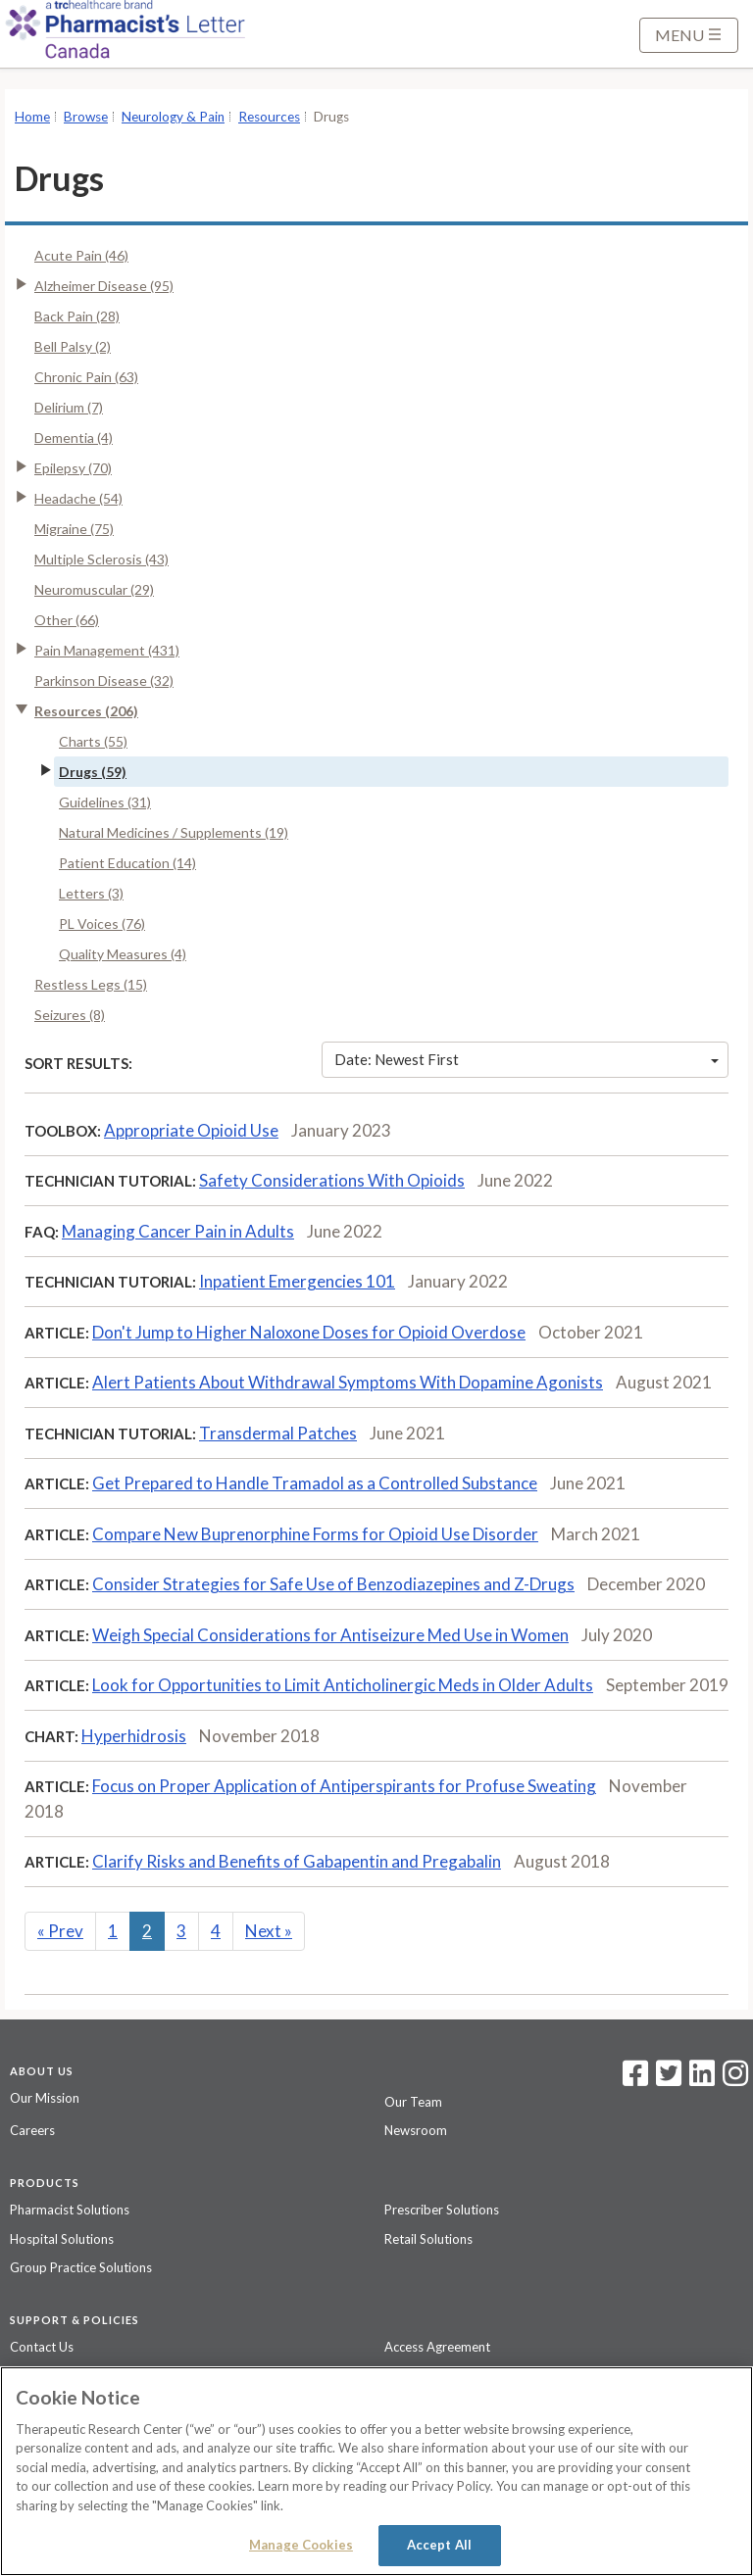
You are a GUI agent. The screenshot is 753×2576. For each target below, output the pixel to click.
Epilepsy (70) (73, 468)
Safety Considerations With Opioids (332, 1180)
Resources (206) (86, 711)
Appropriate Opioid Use (191, 1130)
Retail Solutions (428, 2239)
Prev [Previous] (60, 1930)
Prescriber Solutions (441, 2209)
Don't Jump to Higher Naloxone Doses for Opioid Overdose (309, 1332)
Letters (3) (91, 893)
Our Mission (44, 2098)
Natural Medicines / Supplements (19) (173, 832)
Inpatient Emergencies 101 (297, 1281)
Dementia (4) (73, 437)
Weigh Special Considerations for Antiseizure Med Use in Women (330, 1635)
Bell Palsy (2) (72, 346)
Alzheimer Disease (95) (104, 285)
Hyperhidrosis (133, 1735)
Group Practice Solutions (81, 2267)
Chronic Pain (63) (86, 376)
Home (32, 116)
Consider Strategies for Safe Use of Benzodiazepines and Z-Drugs (333, 1584)
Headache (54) (78, 498)
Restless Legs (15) (90, 984)
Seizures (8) (69, 1014)
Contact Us (42, 2347)
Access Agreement (437, 2347)
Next (268, 1930)
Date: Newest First (526, 1059)
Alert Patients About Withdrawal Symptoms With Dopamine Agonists (347, 1382)
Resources (269, 116)
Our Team (413, 2102)
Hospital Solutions (62, 2239)
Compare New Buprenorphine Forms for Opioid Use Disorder (315, 1534)
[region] (376, 2471)
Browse (86, 116)
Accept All (439, 2544)
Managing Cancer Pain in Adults (178, 1231)
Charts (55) (93, 741)
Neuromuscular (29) (94, 589)
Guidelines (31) (105, 802)
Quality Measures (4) (122, 954)
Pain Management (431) (106, 650)
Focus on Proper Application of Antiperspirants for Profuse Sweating (344, 1785)
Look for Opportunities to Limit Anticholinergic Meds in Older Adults (342, 1685)
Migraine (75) (74, 528)
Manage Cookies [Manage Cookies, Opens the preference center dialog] (301, 2544)
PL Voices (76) (102, 923)
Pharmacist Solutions (69, 2209)
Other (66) (66, 619)
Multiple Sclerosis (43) (101, 559)
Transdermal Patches (278, 1433)
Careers (32, 2130)
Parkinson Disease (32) (104, 680)
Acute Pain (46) (81, 255)
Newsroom (415, 2130)
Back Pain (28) (77, 316)
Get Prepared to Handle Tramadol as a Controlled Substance (314, 1483)
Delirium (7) (68, 407)
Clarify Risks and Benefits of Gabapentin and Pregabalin (296, 1861)
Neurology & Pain (173, 116)
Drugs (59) (92, 771)
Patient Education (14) (127, 862)
